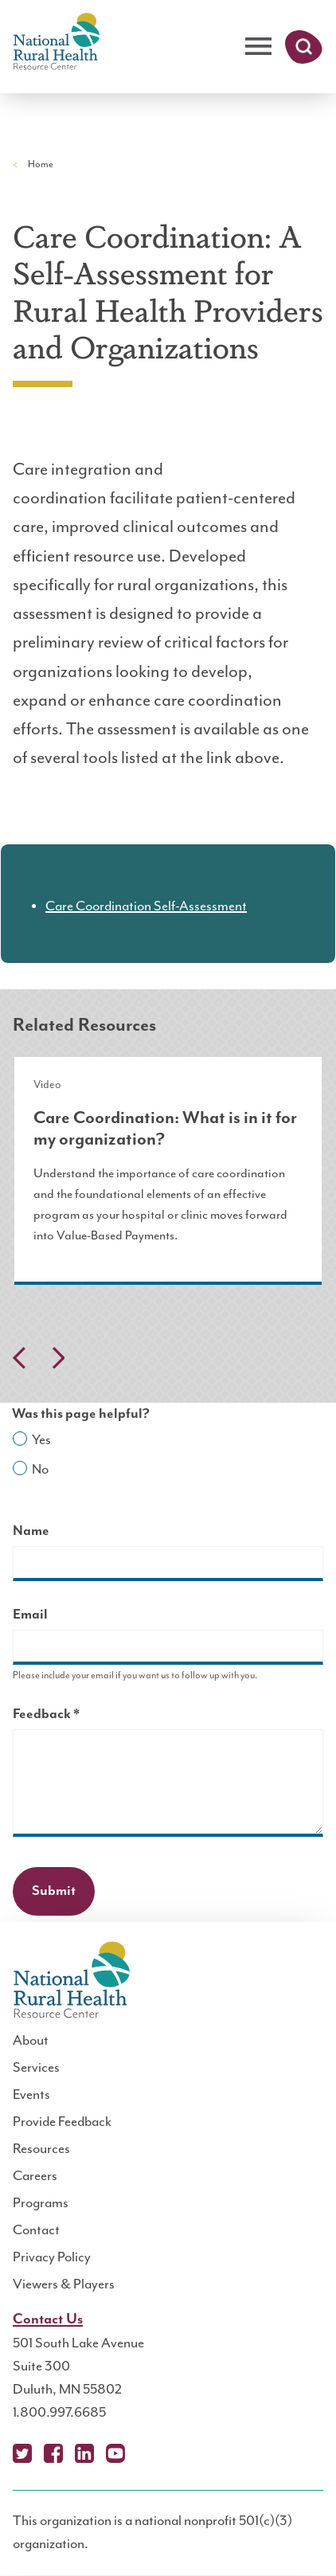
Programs (40, 2203)
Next (58, 1358)
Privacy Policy (52, 2257)
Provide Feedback (62, 2122)
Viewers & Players (64, 2284)
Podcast (146, 2453)
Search (303, 47)
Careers (35, 2176)
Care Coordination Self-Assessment (146, 906)
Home (40, 164)
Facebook (53, 2453)
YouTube (115, 2453)
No (40, 1470)
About (31, 2041)
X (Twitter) (22, 2453)
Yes (41, 1440)
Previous (19, 1358)
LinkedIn (84, 2453)
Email (30, 1615)
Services (36, 2068)
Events (31, 2095)
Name (31, 1531)
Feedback (74, 1716)
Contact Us (48, 2319)
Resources (41, 2149)
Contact (36, 2230)
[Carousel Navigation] (168, 1362)
